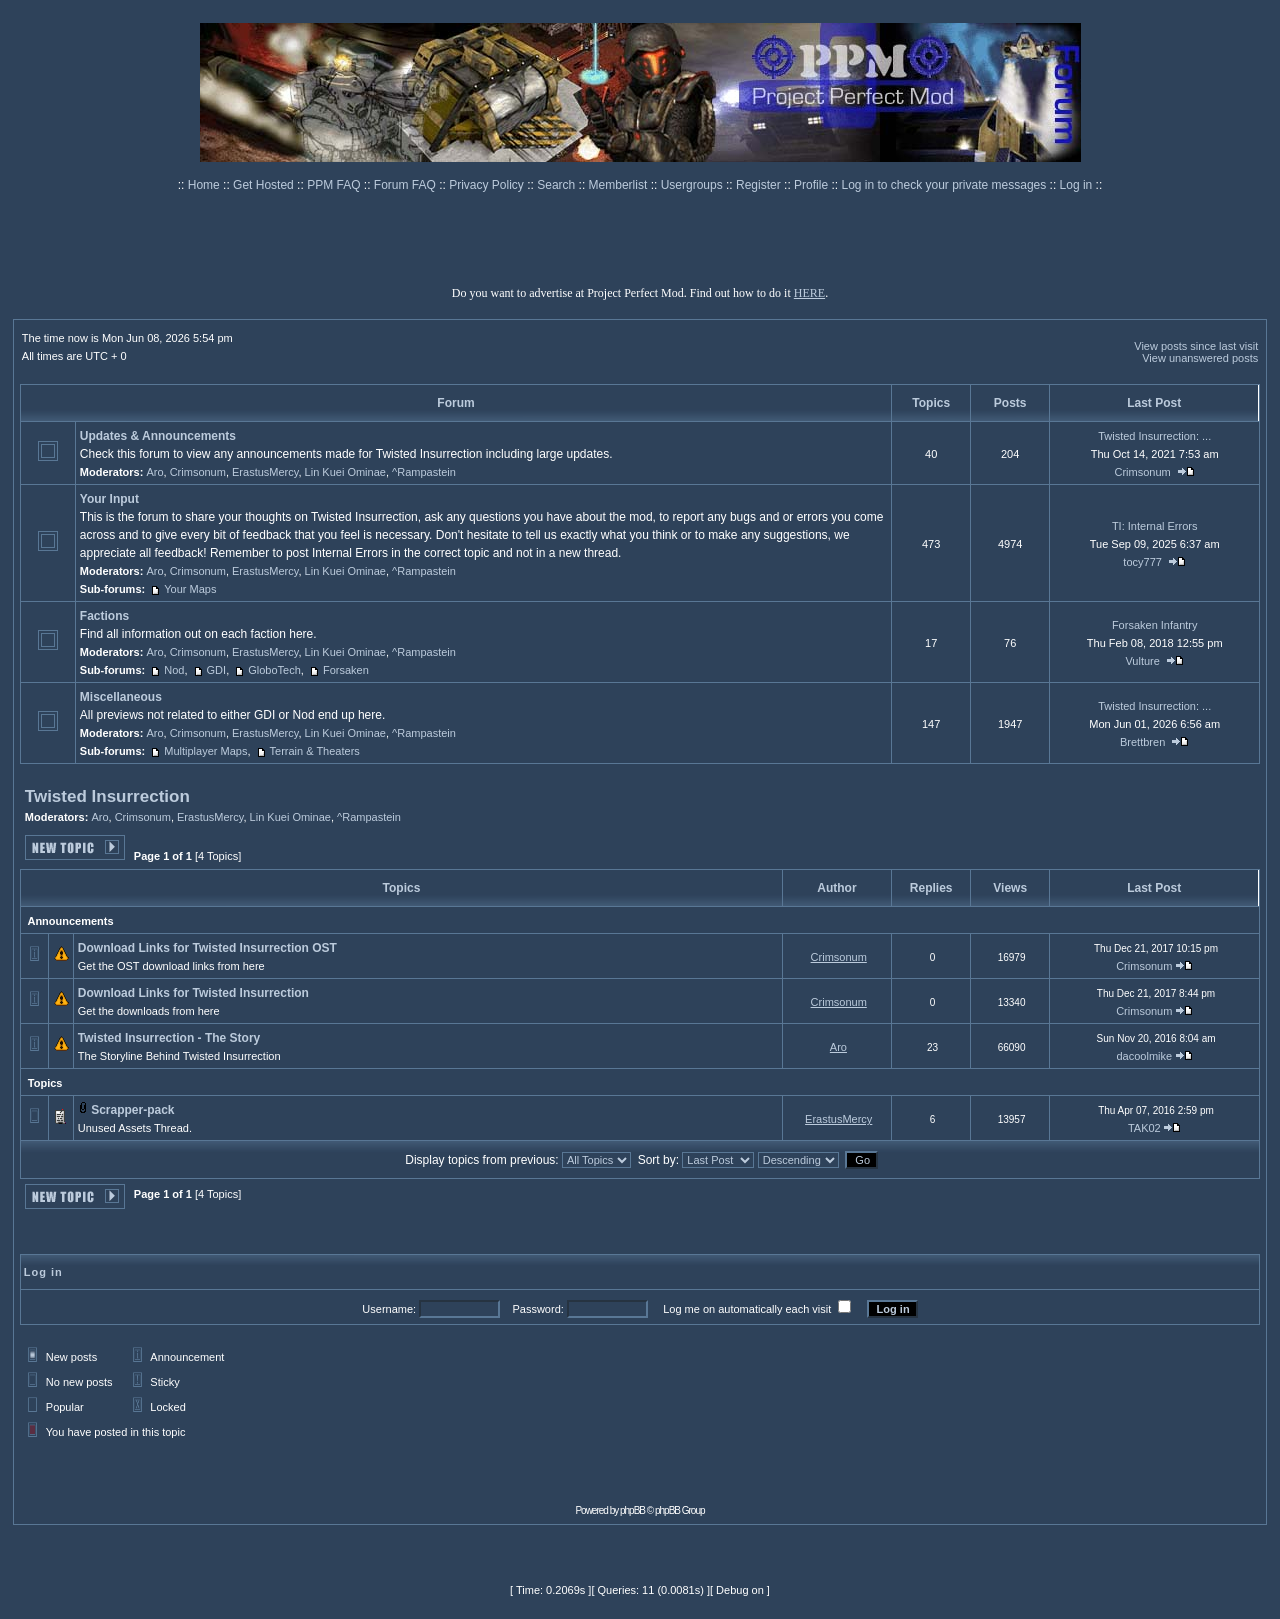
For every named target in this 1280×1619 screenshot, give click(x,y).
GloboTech (274, 670)
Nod (174, 670)
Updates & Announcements (158, 436)
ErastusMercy (265, 472)
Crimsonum (198, 472)
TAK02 (1144, 1128)
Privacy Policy (488, 185)
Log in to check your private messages (945, 185)
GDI (217, 670)
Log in (1076, 185)
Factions (104, 616)
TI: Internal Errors (1155, 526)
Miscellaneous (121, 697)
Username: (389, 1309)
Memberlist (620, 185)
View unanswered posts (1200, 358)
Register (760, 185)
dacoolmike (1144, 1056)
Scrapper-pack (132, 1110)
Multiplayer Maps (205, 751)
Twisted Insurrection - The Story (169, 1038)
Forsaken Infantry (1155, 625)
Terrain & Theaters (315, 751)
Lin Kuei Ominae (345, 472)
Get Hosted (265, 185)
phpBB (632, 1510)
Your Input (109, 499)
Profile (812, 185)
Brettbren (1142, 742)
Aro (154, 472)
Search (557, 185)
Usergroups (693, 185)
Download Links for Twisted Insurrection (193, 993)
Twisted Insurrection (107, 796)
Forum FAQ (406, 185)
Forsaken (346, 670)
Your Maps (190, 589)
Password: (537, 1309)
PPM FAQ (335, 185)
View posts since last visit (1196, 346)
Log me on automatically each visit (747, 1309)
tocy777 (1142, 562)
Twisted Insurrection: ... (1154, 436)
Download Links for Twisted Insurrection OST (207, 948)
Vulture (1142, 661)
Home (205, 185)
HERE (809, 293)
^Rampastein (424, 472)
